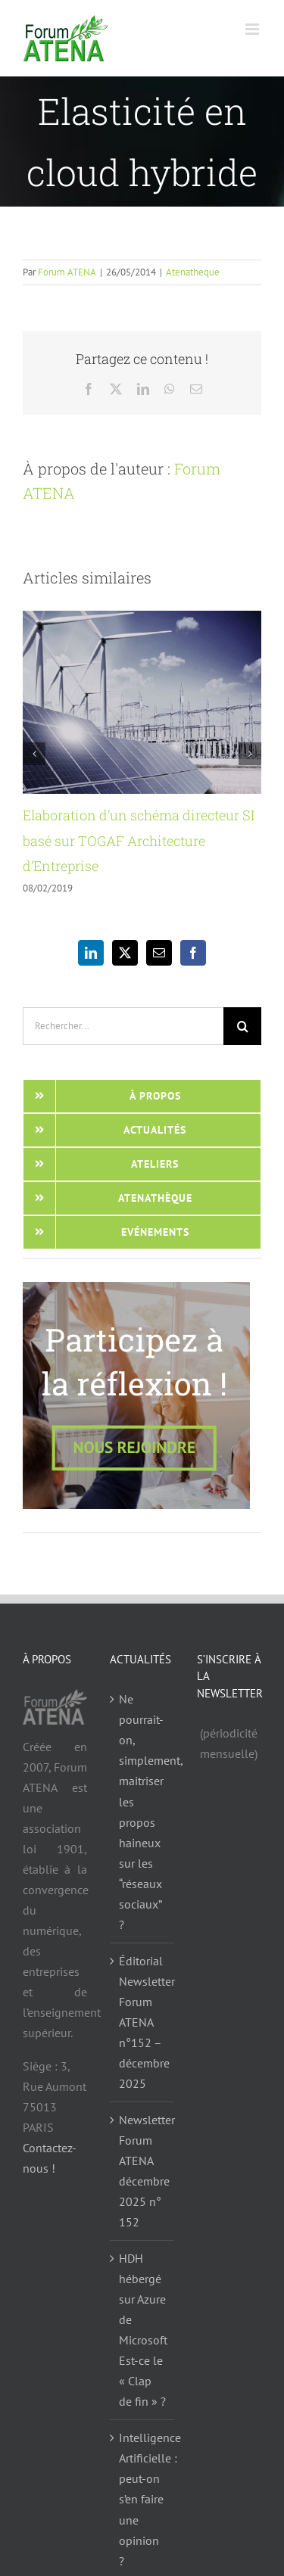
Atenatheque (193, 272)
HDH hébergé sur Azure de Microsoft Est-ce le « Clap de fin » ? (143, 2330)
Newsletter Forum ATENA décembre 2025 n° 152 (143, 2170)
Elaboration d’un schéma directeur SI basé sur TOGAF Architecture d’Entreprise (138, 840)
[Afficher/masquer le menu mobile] (253, 29)
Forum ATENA (67, 272)
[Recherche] (242, 1026)
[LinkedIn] (91, 953)
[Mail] (159, 953)
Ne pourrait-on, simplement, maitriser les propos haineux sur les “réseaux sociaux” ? (143, 1811)
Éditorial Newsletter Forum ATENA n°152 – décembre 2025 (143, 2022)
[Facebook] (193, 953)
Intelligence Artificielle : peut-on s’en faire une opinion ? (143, 2499)
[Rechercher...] (123, 1026)
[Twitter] (125, 953)
